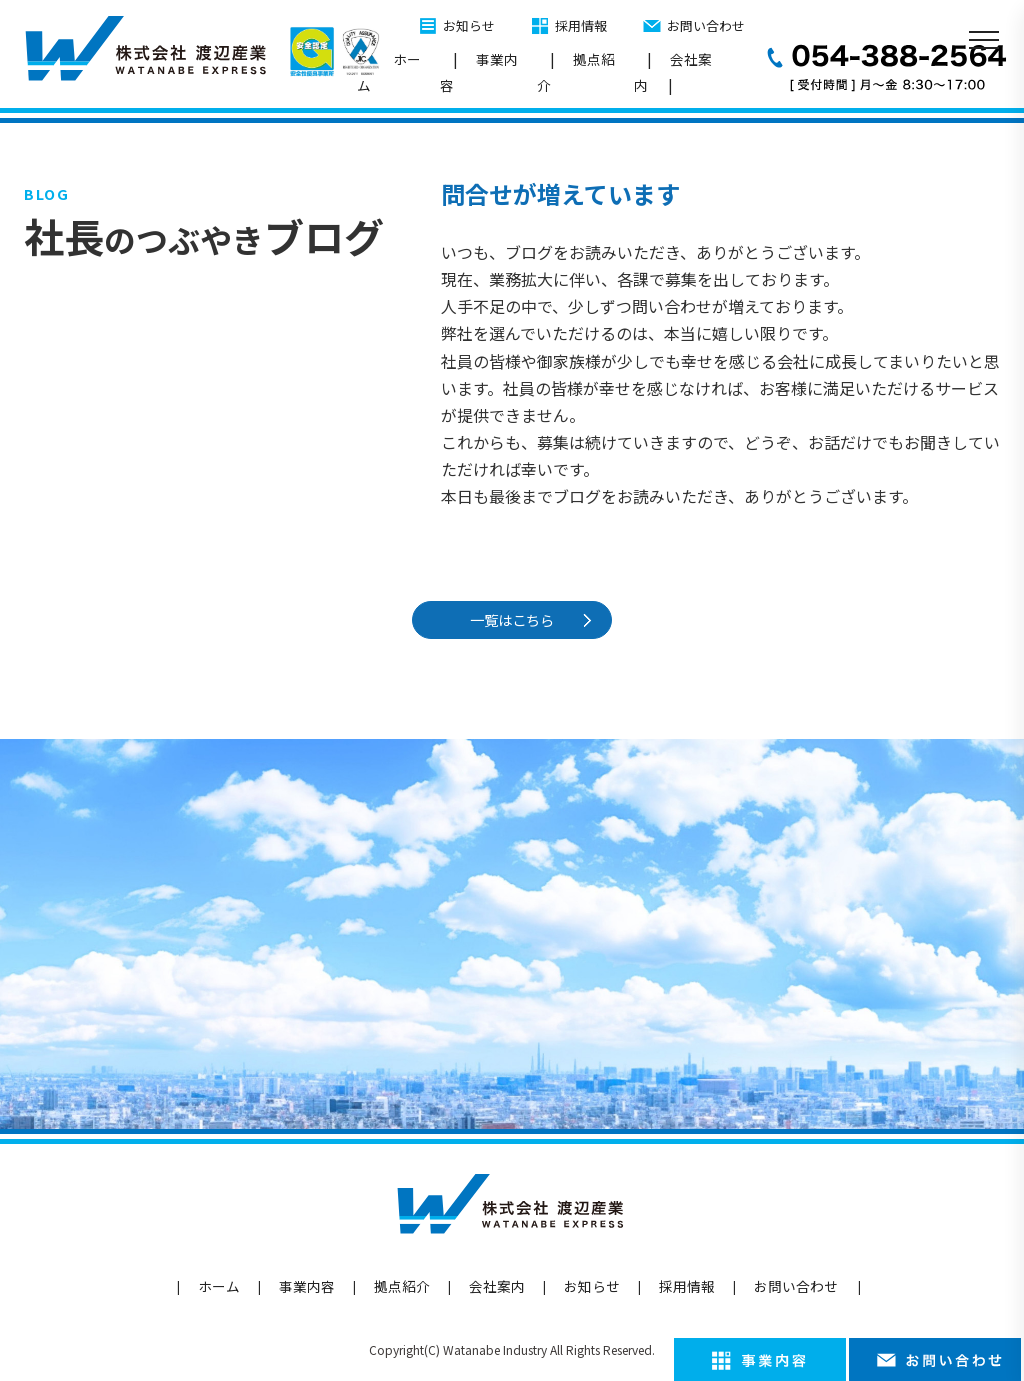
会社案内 (673, 72)
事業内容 (479, 72)
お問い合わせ (706, 25)
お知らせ (469, 25)
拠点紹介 (576, 72)
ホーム (389, 72)
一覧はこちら (516, 619)
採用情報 (581, 25)
